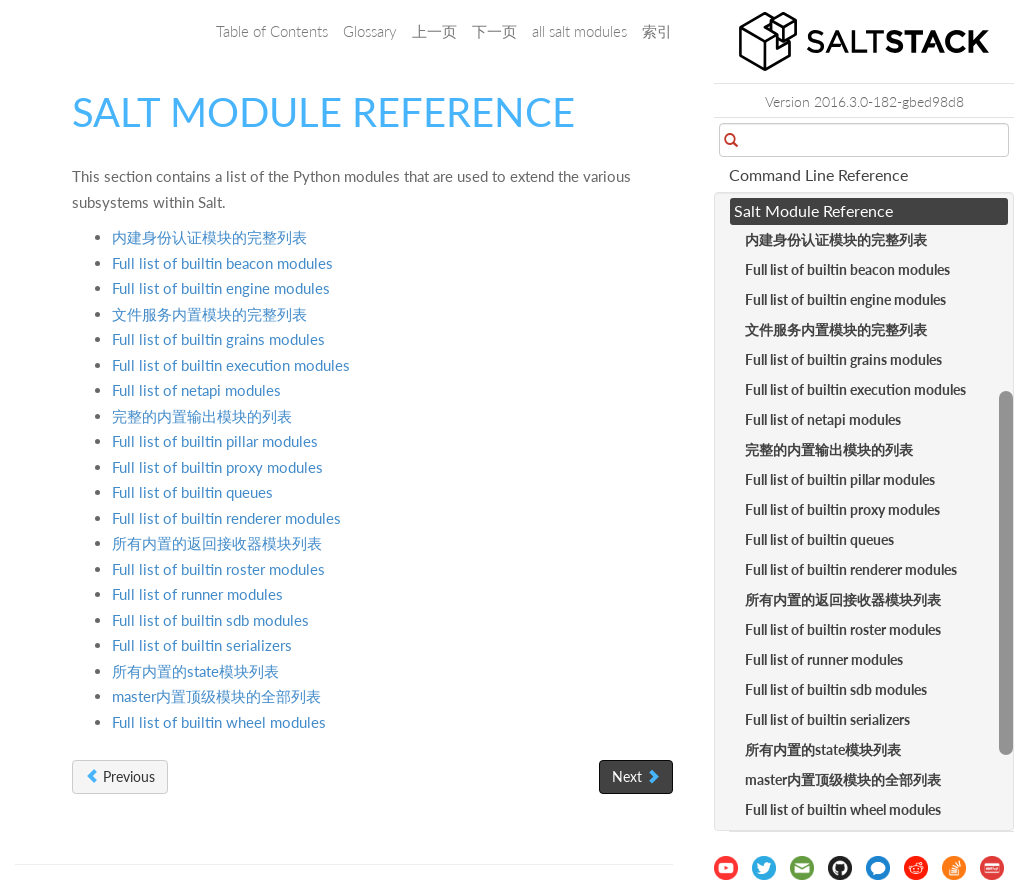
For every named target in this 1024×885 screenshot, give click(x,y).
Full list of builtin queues (192, 492)
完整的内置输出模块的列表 (202, 416)
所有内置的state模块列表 (195, 671)
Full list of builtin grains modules (218, 339)
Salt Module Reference (813, 210)
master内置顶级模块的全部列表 (216, 696)
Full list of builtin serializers (202, 645)
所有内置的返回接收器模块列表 (217, 543)
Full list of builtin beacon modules (222, 263)
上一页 (434, 31)
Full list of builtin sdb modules (210, 620)
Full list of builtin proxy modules (217, 467)
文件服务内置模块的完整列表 (209, 314)
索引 (657, 31)
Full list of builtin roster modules (218, 569)
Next (636, 776)
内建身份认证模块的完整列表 (209, 237)
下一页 (494, 31)
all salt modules (579, 31)
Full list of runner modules (197, 594)
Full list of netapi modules (196, 390)
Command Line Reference (818, 174)
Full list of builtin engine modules (221, 288)
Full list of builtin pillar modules (215, 441)
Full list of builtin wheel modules (219, 722)
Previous (120, 776)
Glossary (370, 31)
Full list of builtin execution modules (231, 365)
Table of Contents (272, 31)
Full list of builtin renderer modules (226, 518)
